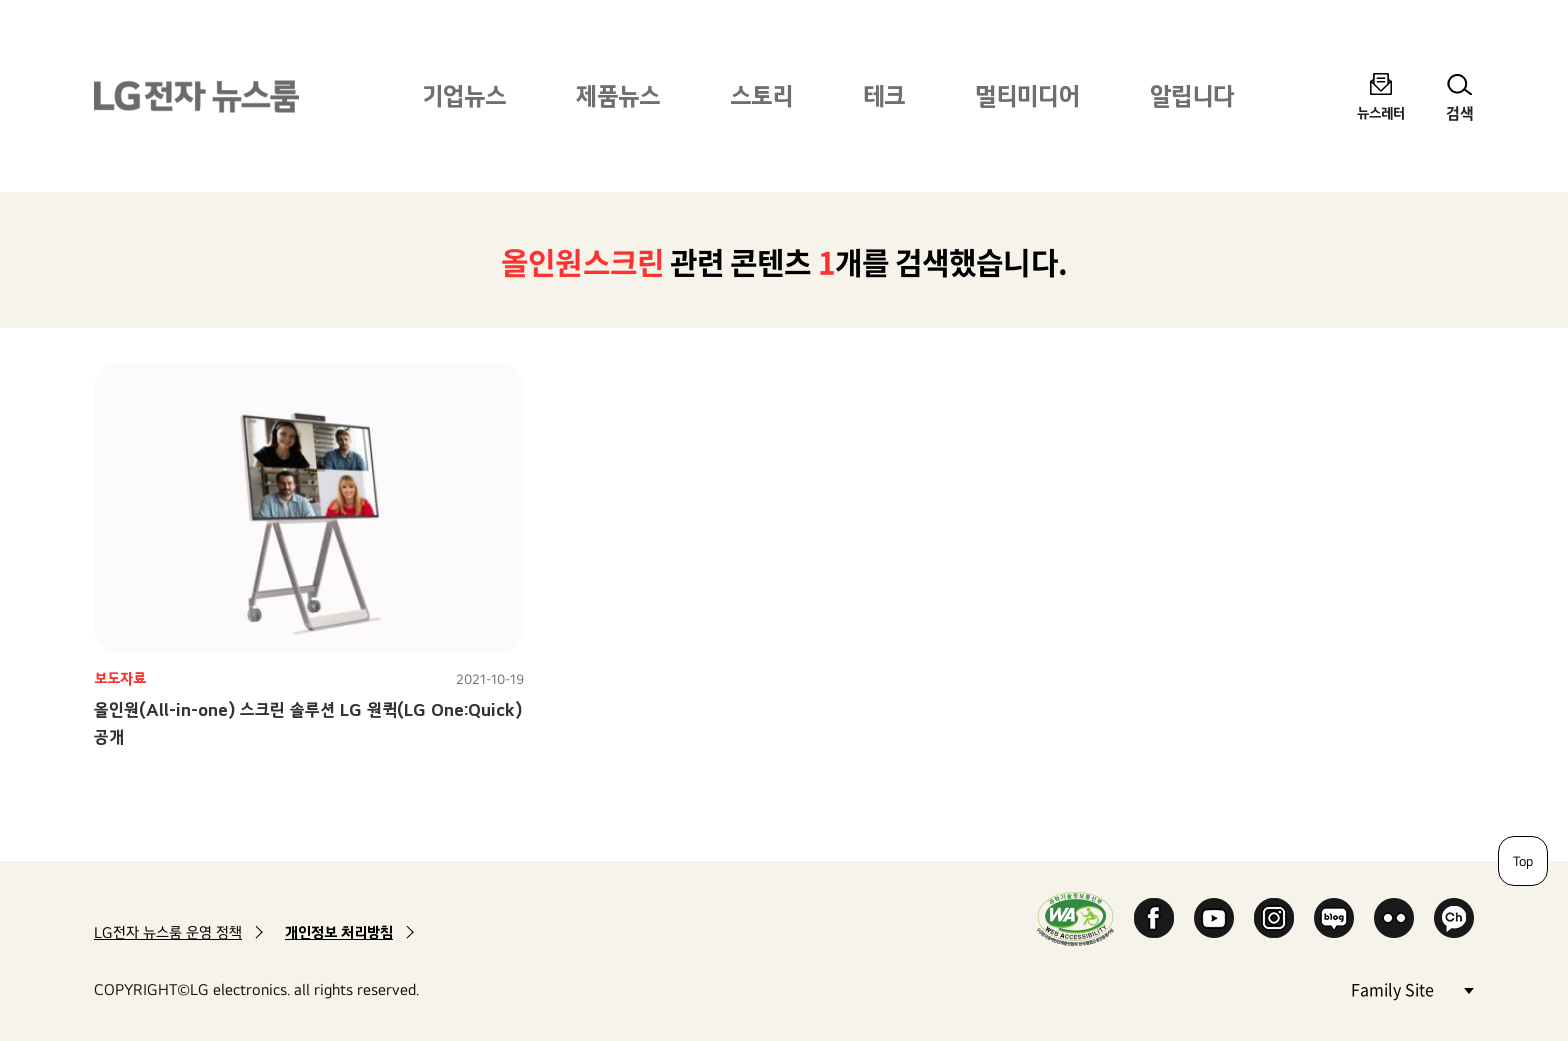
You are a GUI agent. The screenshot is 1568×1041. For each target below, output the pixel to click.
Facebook (1154, 918)
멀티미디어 (1027, 95)
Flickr (1394, 918)
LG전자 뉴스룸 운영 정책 (168, 932)
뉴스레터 (1381, 112)
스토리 (761, 95)
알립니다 (1192, 95)
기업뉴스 (464, 95)
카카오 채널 (1454, 918)
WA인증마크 (1075, 918)
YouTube (1214, 918)
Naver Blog (1334, 918)
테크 (884, 95)
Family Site (1412, 988)
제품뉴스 (618, 95)
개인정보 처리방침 (339, 932)
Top (1523, 861)
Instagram (1274, 918)
